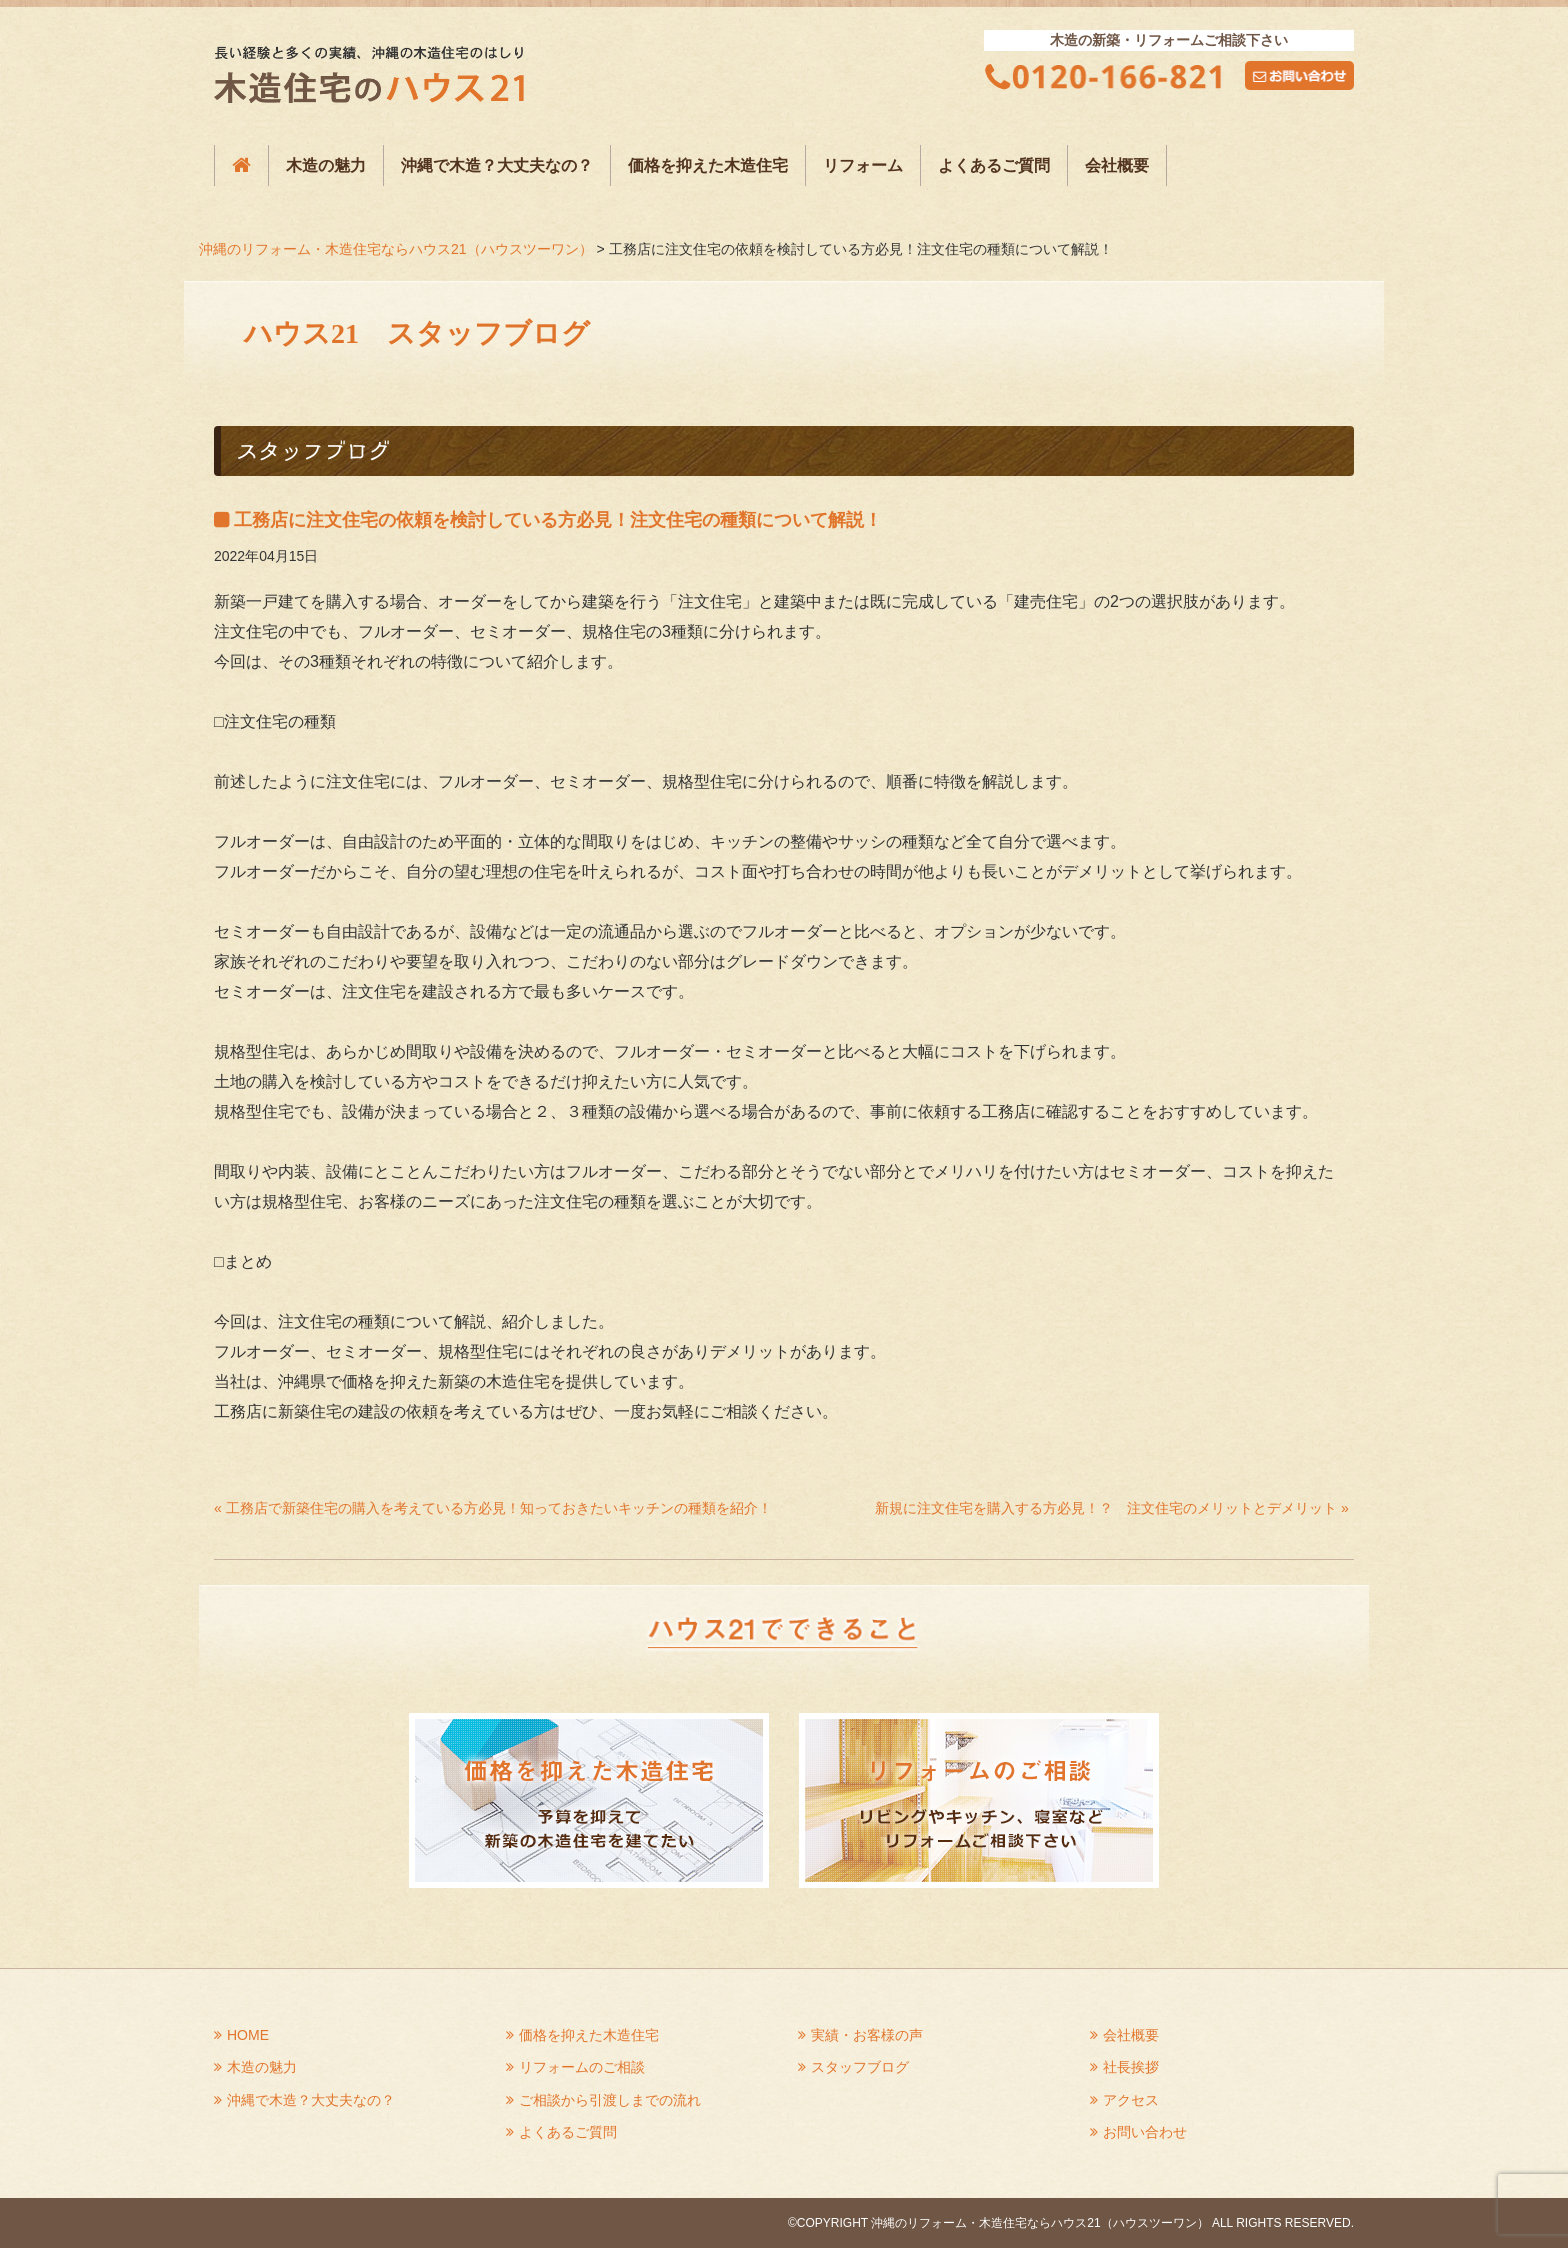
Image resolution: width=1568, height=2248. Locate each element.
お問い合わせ (1145, 2132)
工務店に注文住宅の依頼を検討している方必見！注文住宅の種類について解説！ (558, 520)
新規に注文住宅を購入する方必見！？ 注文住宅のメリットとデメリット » (1112, 1508)
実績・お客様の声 (867, 2035)
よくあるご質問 (994, 165)
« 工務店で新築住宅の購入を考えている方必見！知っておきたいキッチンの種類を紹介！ (493, 1508)
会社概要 (1117, 165)
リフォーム (863, 165)
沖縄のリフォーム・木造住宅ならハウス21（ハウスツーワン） (396, 249)
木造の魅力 (326, 165)
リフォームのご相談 (582, 2067)
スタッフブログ (860, 2067)
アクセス (1131, 2100)
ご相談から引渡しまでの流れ (610, 2100)
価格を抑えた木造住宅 (708, 165)
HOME (248, 2035)
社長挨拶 (1131, 2067)
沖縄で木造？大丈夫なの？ (497, 165)
